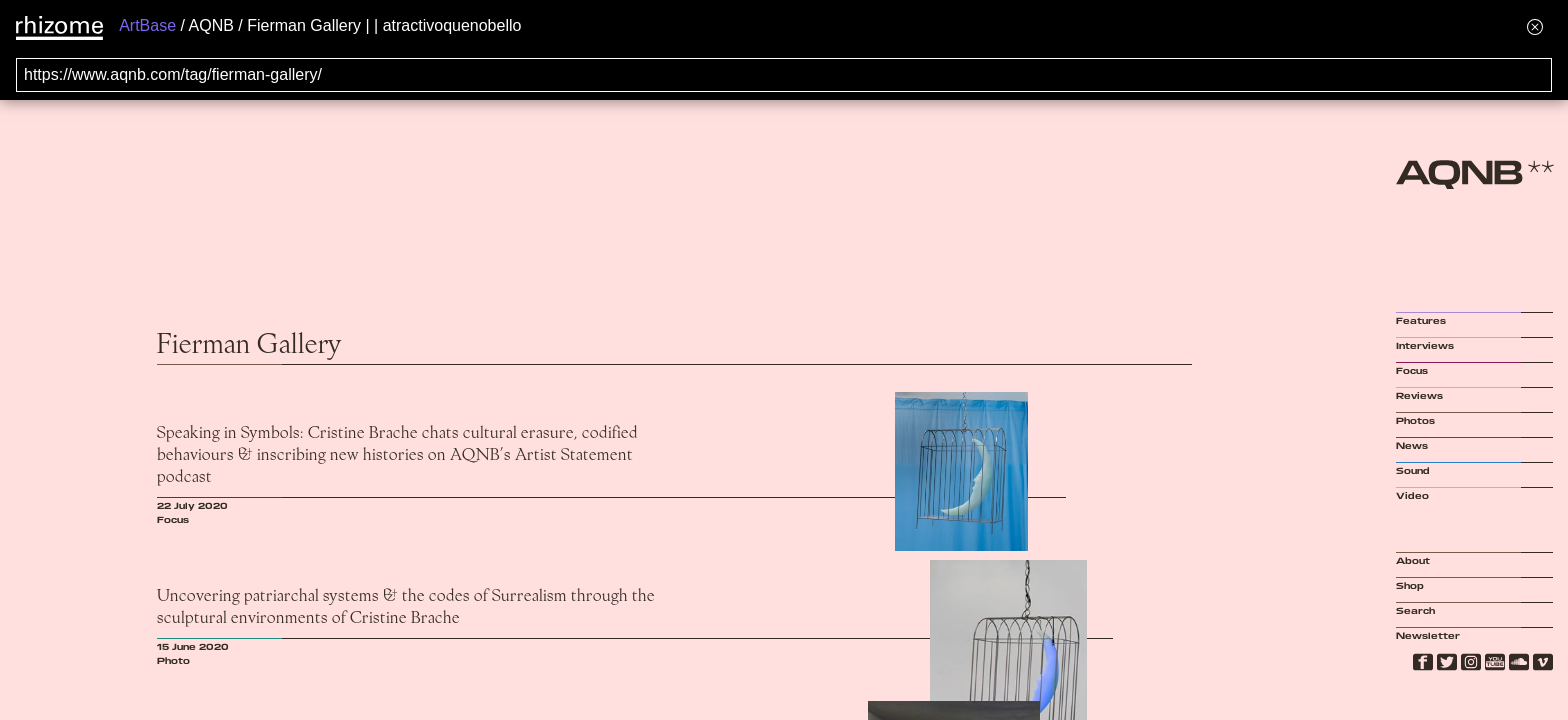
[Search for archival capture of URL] (784, 75)
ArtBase (147, 25)
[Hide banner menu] (1535, 26)
